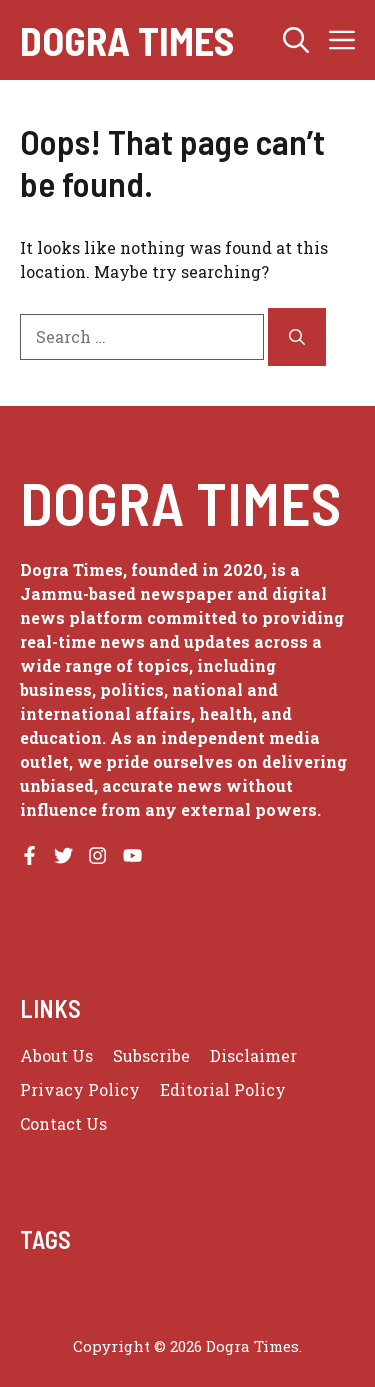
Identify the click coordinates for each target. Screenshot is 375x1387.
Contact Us (63, 1123)
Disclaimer (253, 1055)
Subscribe (151, 1055)
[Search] (297, 337)
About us (56, 1055)
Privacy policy (80, 1089)
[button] (296, 40)
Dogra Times (127, 40)
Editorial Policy (223, 1089)
